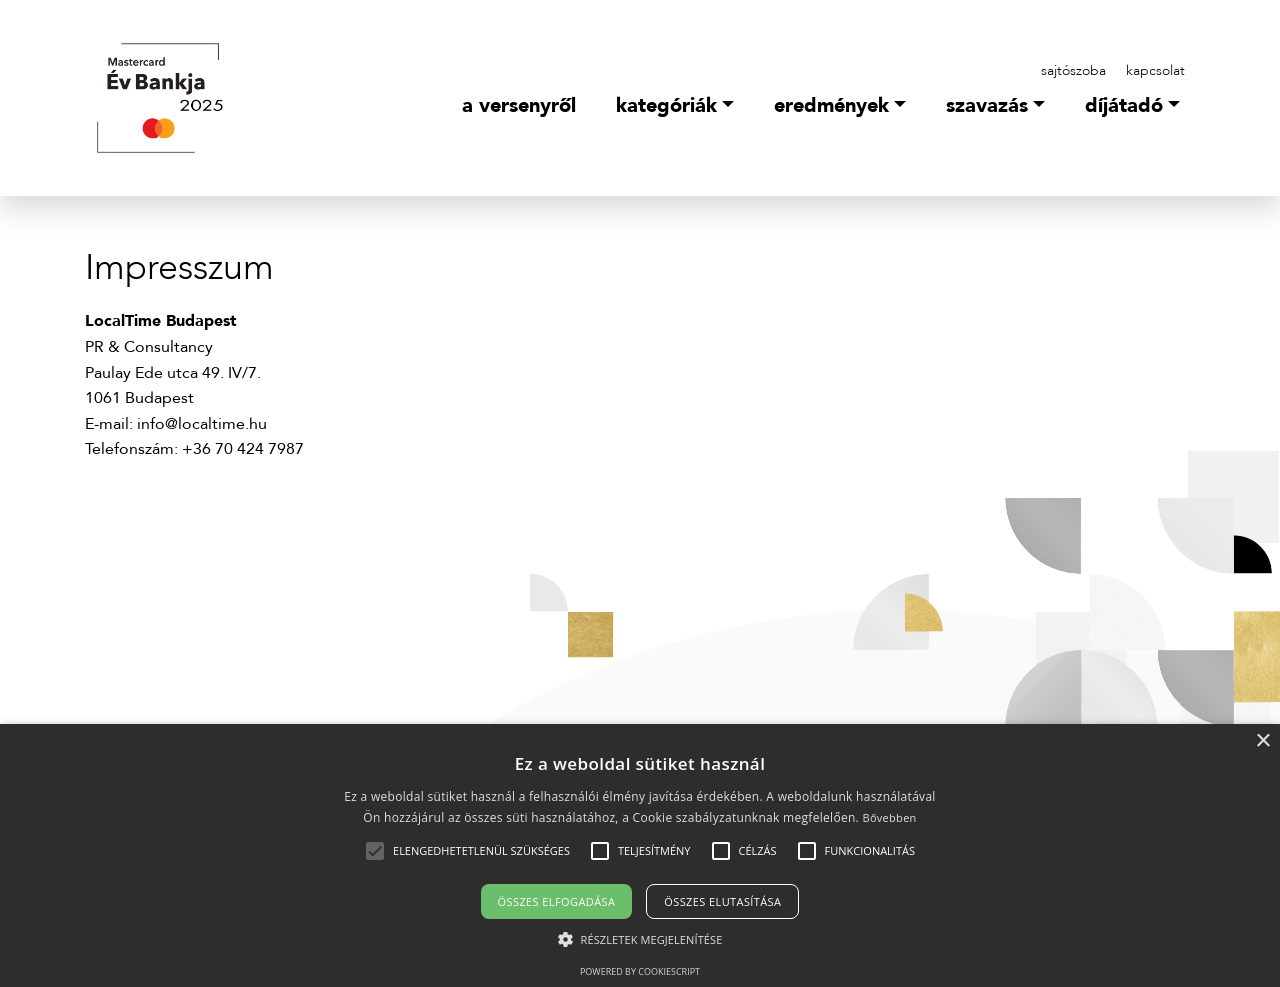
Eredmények (831, 105)
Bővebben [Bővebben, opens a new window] (889, 817)
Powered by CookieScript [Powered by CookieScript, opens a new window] (640, 971)
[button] (481, 851)
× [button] (1262, 741)
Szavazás (987, 105)
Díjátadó (1124, 105)
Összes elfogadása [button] (557, 901)
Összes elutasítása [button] (722, 901)
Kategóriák (666, 105)
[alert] (640, 855)
